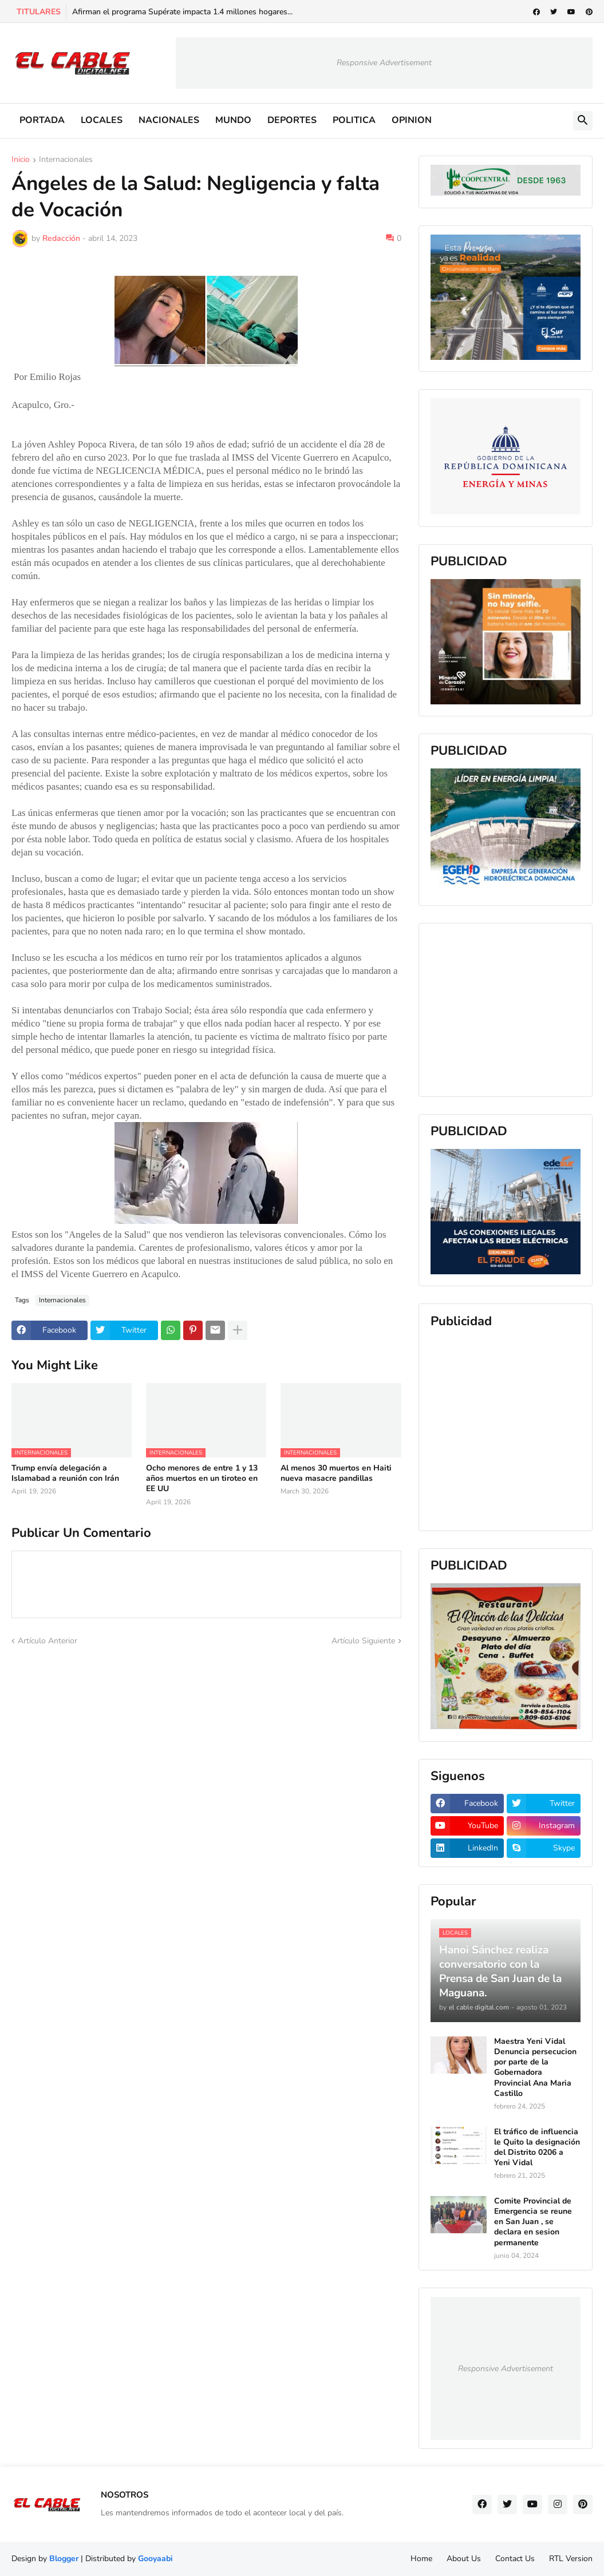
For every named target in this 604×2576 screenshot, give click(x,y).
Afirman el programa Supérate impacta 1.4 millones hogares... (182, 11)
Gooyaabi (155, 2558)
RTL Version (571, 2558)
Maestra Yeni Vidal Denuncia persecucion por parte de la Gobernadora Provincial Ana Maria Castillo (535, 2067)
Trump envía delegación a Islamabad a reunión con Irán (65, 1473)
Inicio (20, 160)
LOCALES (102, 120)
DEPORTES (292, 120)
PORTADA (42, 120)
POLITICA (354, 120)
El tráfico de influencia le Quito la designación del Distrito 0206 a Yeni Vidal (537, 2148)
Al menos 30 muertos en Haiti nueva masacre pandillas (336, 1473)
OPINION (412, 120)
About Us (464, 2558)
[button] (583, 120)
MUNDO (233, 120)
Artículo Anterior (47, 1640)
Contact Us (515, 2558)
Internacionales (66, 160)
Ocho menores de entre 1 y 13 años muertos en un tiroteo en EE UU (202, 1478)
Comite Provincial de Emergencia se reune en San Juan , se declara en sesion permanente (533, 2222)
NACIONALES (169, 120)
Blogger (63, 2558)
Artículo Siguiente (363, 1640)
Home (421, 2558)
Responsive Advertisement (384, 62)
